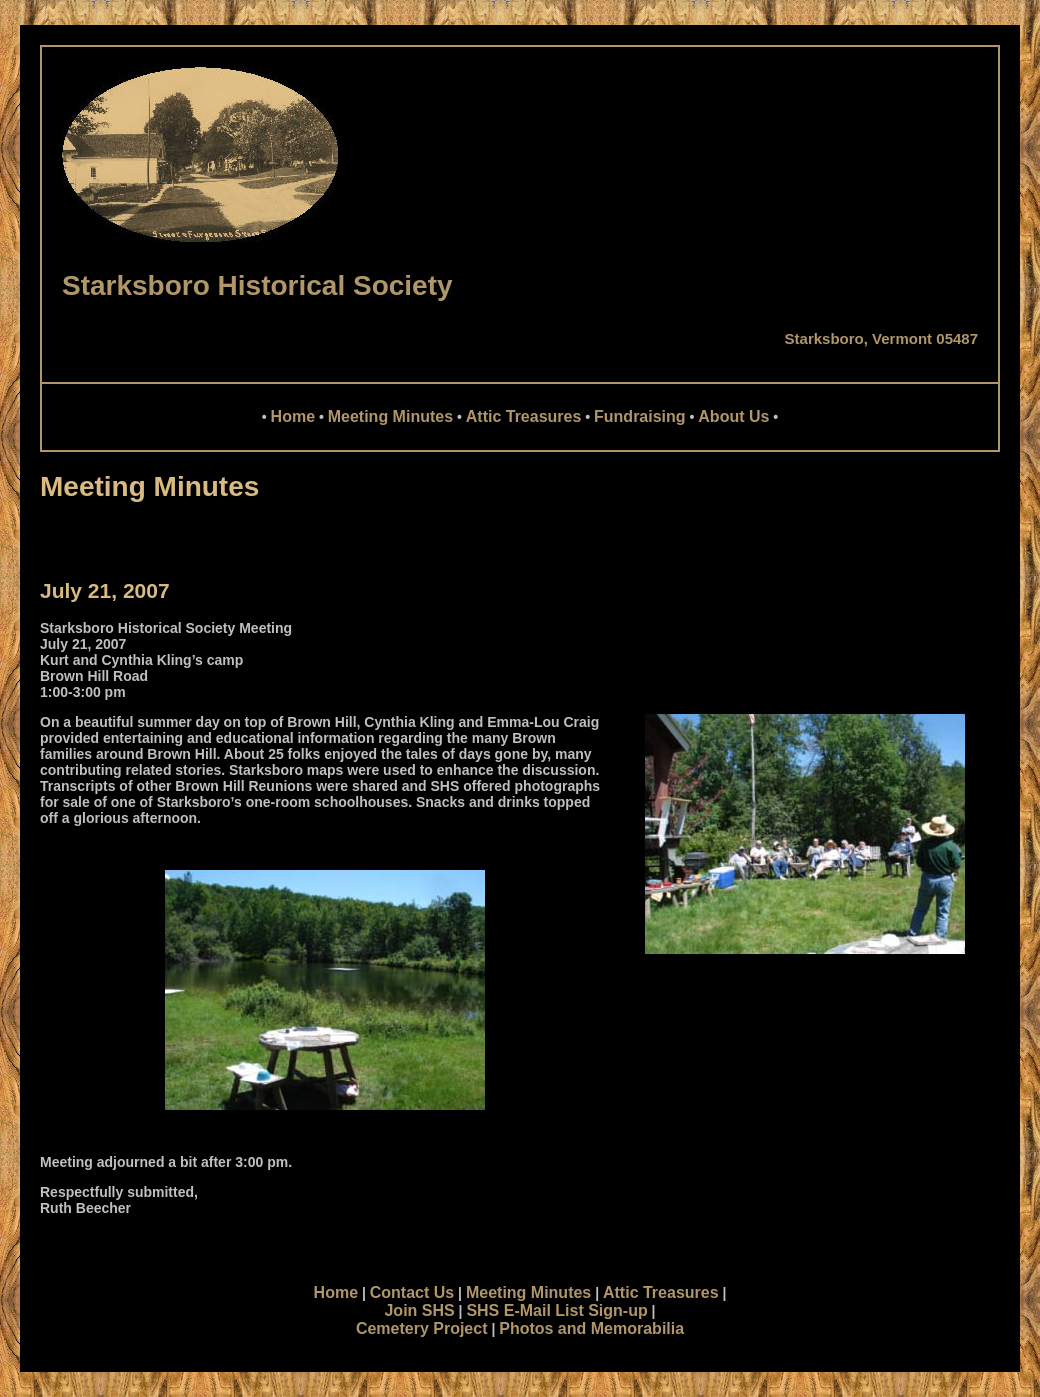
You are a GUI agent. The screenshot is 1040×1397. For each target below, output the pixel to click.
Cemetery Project (422, 1328)
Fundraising (640, 416)
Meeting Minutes (390, 416)
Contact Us (412, 1292)
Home (293, 416)
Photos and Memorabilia (591, 1328)
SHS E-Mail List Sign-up (556, 1310)
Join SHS (419, 1310)
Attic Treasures (524, 416)
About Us (733, 416)
